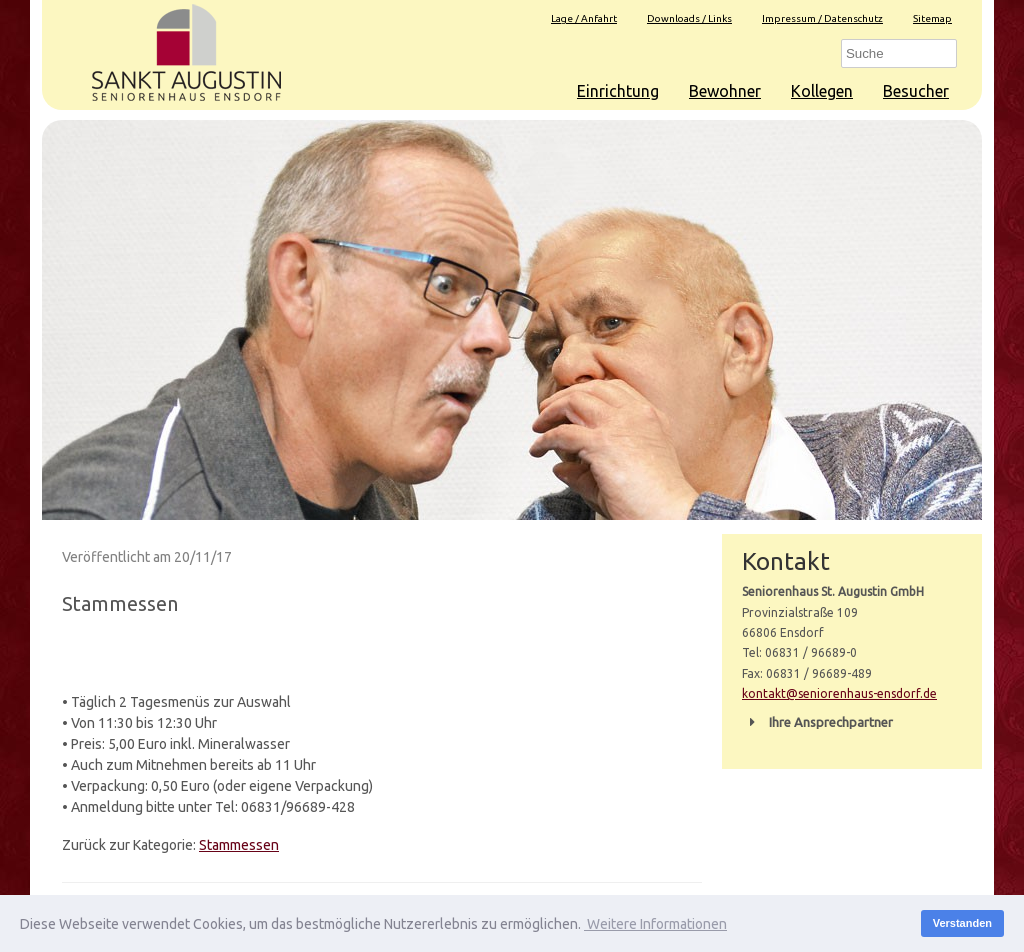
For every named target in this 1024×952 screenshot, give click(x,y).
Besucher (916, 91)
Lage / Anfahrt (584, 18)
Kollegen (822, 91)
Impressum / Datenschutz (822, 18)
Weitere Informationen (655, 924)
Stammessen (239, 845)
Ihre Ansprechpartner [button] (817, 722)
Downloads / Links (689, 18)
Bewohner (725, 91)
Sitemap (932, 18)
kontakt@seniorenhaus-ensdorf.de (839, 693)
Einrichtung (618, 91)
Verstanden (962, 923)
